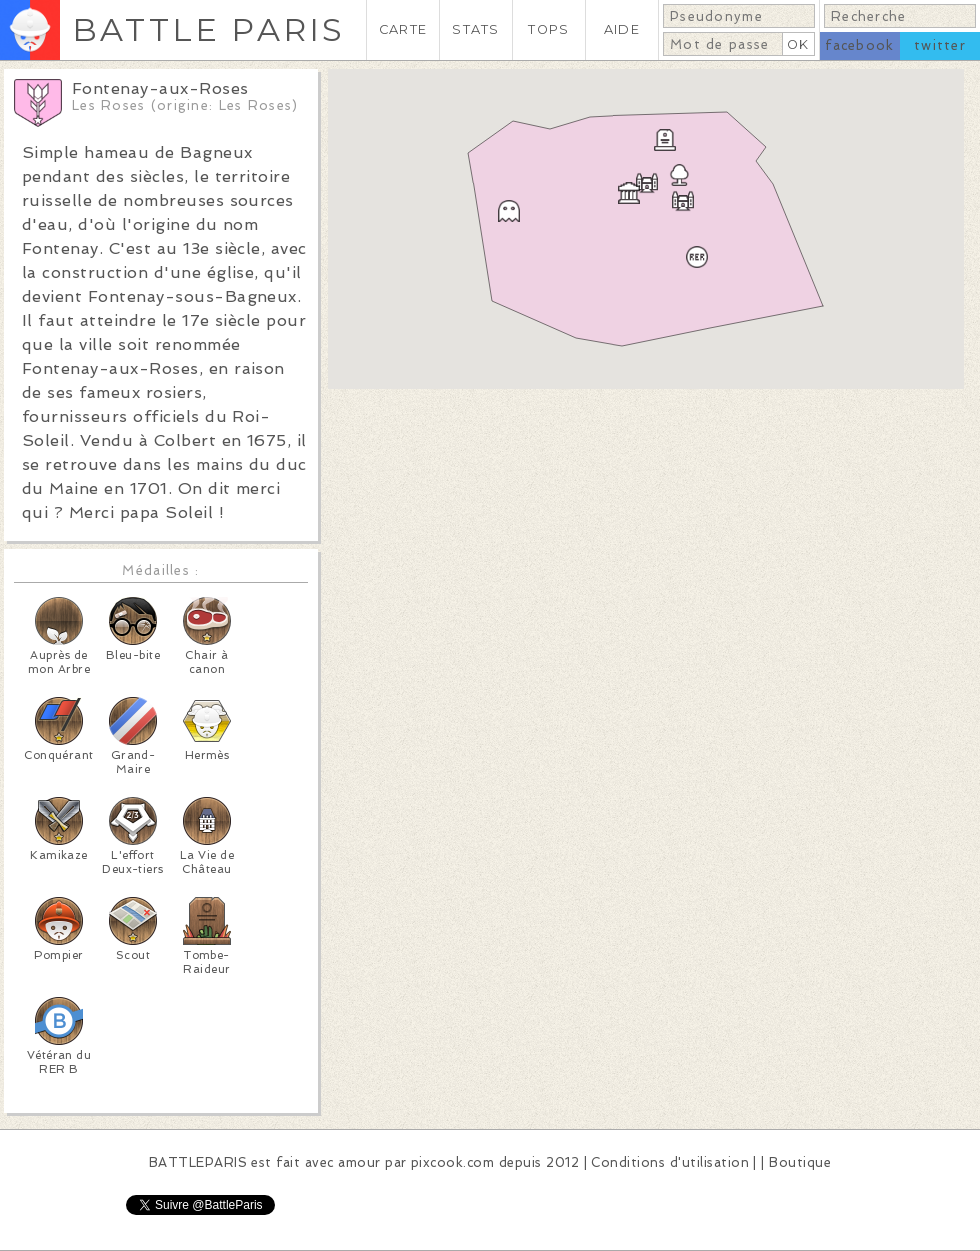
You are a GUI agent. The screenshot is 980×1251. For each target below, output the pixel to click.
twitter (940, 45)
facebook (859, 45)
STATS (475, 29)
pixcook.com (452, 1162)
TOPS (548, 29)
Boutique (800, 1162)
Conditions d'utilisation (670, 1162)
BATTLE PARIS (208, 29)
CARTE (403, 29)
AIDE (622, 29)
